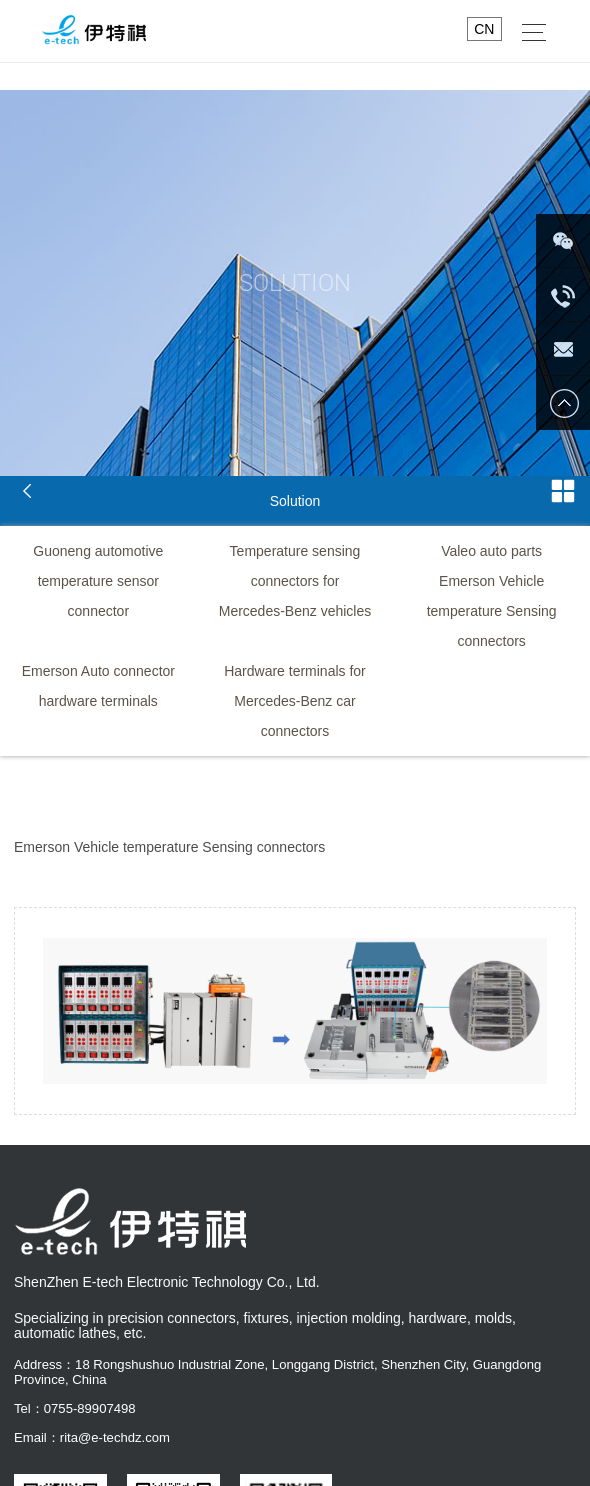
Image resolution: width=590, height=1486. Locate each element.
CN (484, 29)
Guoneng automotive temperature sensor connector (98, 581)
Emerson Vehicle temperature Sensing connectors (492, 611)
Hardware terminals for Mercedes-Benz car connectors (295, 701)
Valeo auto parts (491, 551)
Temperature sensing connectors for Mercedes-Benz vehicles (295, 581)
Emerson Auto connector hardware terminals (98, 686)
